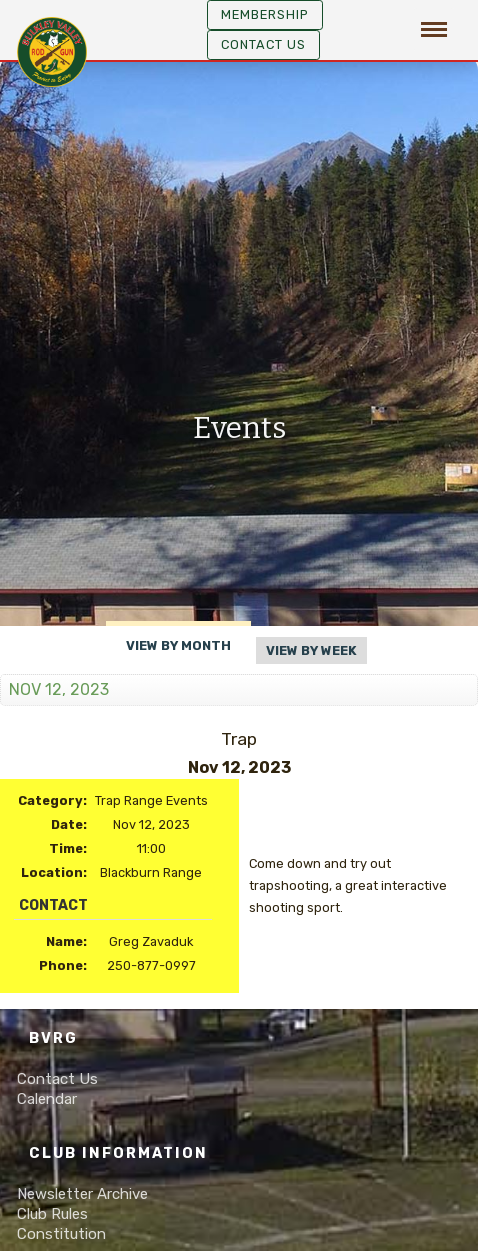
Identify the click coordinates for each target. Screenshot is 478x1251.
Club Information (118, 1153)
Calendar (47, 1099)
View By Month (178, 645)
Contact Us (263, 44)
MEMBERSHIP (265, 14)
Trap (239, 739)
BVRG (53, 1038)
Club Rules (52, 1214)
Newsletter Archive (82, 1194)
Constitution (61, 1234)
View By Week (311, 650)
